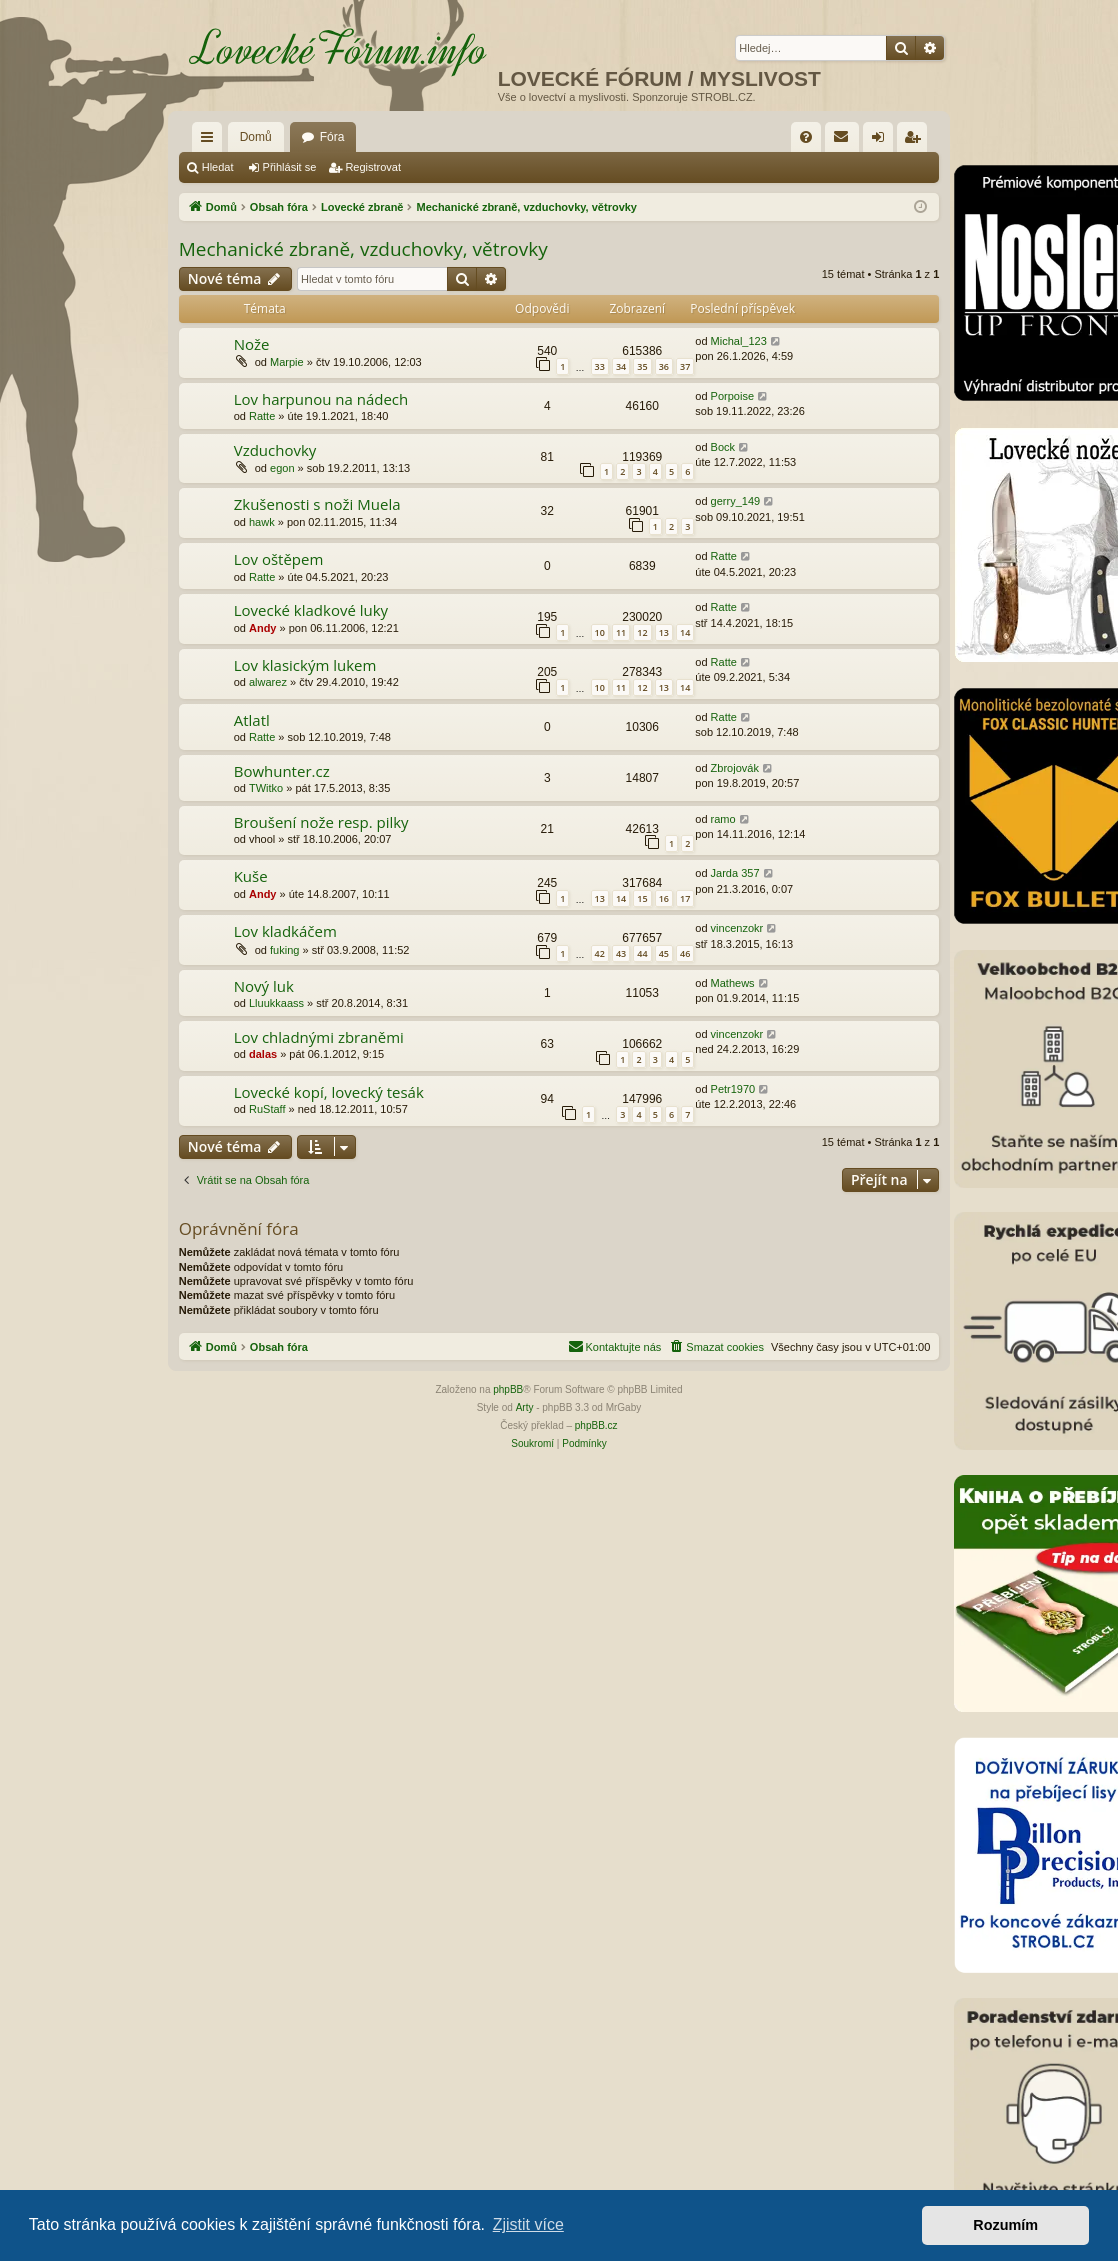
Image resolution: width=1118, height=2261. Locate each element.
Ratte (262, 416)
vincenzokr (737, 928)
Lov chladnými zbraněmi (319, 1037)
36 (664, 366)
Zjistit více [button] (528, 2224)
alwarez (268, 682)
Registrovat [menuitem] (916, 141)
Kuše (251, 876)
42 (600, 953)
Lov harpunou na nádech (321, 399)
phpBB (508, 1389)
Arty (525, 1407)
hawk (262, 522)
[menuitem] (806, 137)
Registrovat (373, 167)
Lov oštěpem (279, 559)
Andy (263, 628)
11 (621, 632)
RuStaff (267, 1109)
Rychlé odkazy (211, 141)
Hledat (218, 167)
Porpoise (732, 396)
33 (600, 366)
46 (685, 953)
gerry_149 (736, 501)
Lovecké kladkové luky (311, 610)
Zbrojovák (735, 768)
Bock (723, 447)
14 (685, 632)
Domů (256, 137)
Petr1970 (733, 1089)
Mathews (733, 983)
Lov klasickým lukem (305, 665)
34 (621, 366)
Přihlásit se (290, 167)
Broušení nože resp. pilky (321, 822)
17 (685, 898)
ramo (723, 819)
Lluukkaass (276, 1003)
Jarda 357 (735, 873)
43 (621, 953)
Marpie (287, 362)
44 (642, 953)
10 (600, 632)
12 (642, 632)
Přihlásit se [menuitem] (882, 141)
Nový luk (264, 986)
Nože (252, 344)
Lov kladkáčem (285, 931)
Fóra (332, 137)
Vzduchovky (275, 450)
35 (642, 366)
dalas (263, 1054)
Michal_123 (739, 341)
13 (664, 632)
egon (282, 468)
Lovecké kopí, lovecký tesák (329, 1092)
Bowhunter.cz (282, 771)
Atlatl (252, 720)
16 (664, 898)
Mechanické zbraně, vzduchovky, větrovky (363, 249)
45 (664, 953)
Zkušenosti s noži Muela (317, 504)
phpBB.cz (596, 1425)
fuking (284, 950)
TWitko (266, 788)
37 (685, 366)
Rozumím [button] (1005, 2225)
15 (642, 898)
